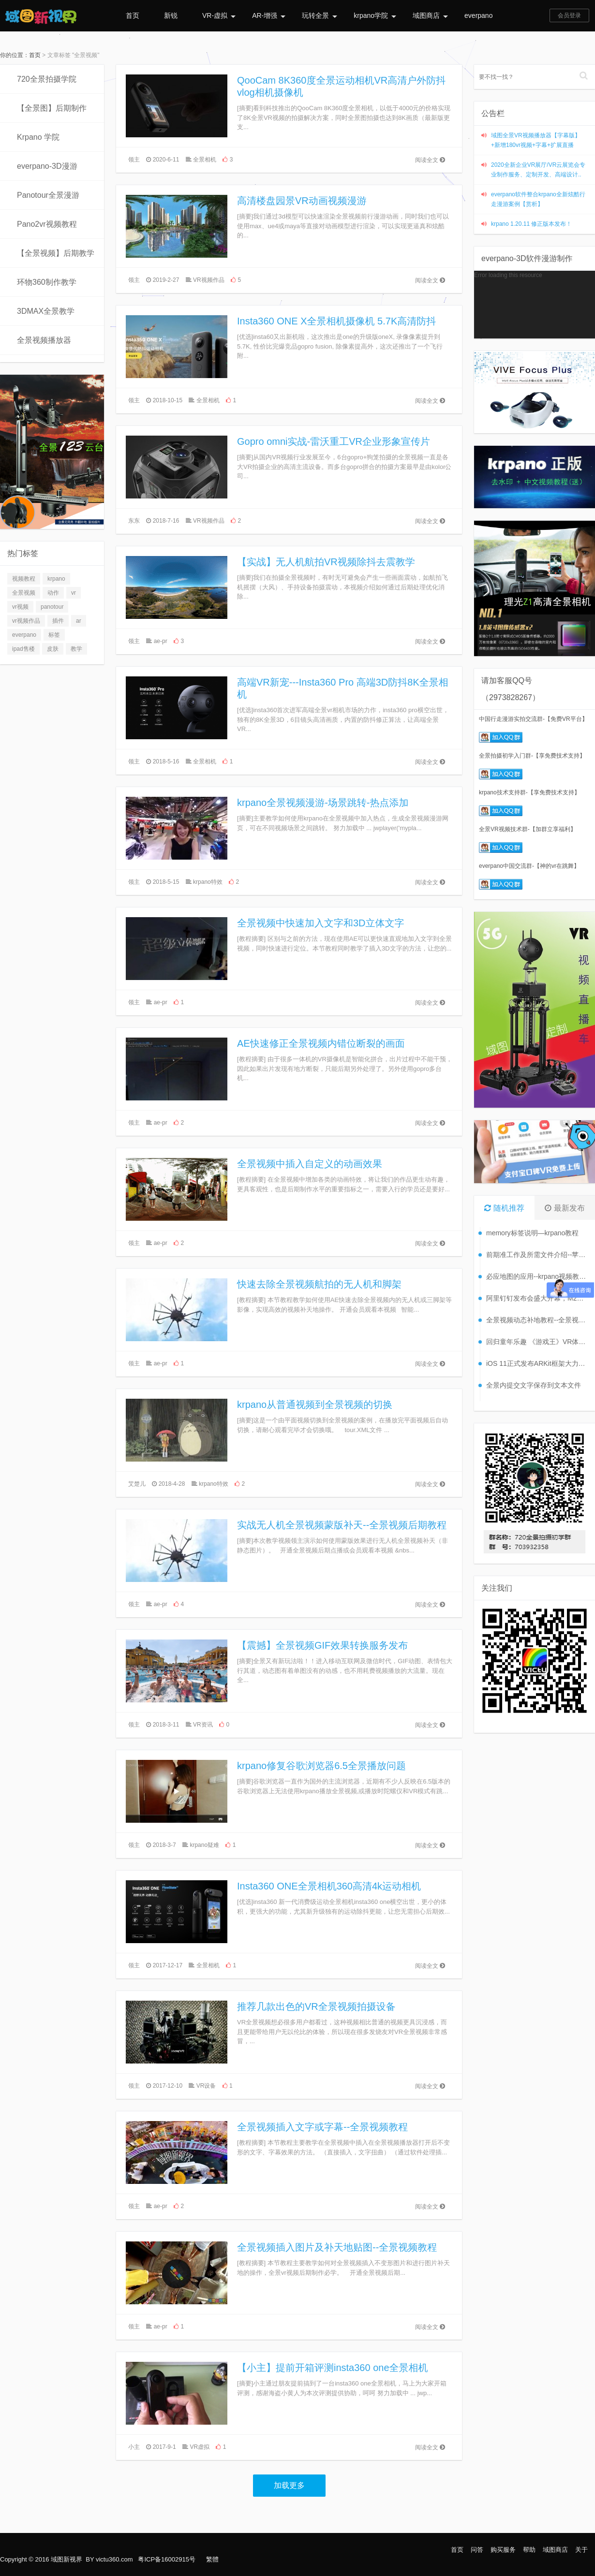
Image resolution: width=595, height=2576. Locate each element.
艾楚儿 (137, 1483)
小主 (134, 2447)
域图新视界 (66, 2559)
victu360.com (114, 2559)
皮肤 (53, 648)
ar (78, 620)
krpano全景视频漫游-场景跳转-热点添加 (322, 802)
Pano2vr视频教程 (47, 224)
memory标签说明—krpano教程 (532, 1233)
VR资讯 (203, 1724)
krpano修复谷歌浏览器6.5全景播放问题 (321, 1765)
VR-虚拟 (219, 15)
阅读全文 (430, 160)
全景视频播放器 (44, 340)
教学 (76, 648)
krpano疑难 (204, 1845)
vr (73, 592)
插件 (58, 620)
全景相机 (204, 159)
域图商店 (430, 15)
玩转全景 (319, 15)
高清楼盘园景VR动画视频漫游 (302, 200)
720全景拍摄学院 (46, 79)
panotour (52, 606)
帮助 (529, 2549)
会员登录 (569, 15)
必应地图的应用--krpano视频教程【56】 (538, 1276)
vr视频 (20, 606)
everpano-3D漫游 (47, 166)
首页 (132, 15)
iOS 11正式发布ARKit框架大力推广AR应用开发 (538, 1363)
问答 (477, 2549)
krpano (56, 578)
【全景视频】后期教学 (55, 253)
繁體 (212, 2559)
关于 (581, 2549)
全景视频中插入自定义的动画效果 (309, 1163)
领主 (134, 159)
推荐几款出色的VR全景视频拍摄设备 (316, 2006)
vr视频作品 (26, 620)
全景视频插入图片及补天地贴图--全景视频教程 (337, 2247)
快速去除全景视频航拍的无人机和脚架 (319, 1284)
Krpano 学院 (38, 137)
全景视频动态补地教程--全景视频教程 (538, 1320)
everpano (478, 15)
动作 (53, 592)
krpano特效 (208, 881)
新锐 (171, 15)
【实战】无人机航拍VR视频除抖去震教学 (326, 561)
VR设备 (206, 2085)
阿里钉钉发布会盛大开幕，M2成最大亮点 (538, 1298)
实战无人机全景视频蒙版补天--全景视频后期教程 (341, 1525)
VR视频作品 (208, 280)
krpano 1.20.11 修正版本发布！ (531, 223)
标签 (54, 634)
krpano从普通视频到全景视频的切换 (314, 1404)
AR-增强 (268, 15)
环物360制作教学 (46, 282)
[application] (534, 304)
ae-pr (160, 641)
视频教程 (23, 578)
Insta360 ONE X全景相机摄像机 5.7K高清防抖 (336, 321)
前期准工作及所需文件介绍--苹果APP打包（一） (538, 1255)
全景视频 (23, 592)
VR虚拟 (199, 2447)
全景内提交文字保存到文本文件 (533, 1385)
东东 (134, 520)
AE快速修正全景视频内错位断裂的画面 (321, 1043)
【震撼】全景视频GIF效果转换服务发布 (322, 1645)
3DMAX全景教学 (45, 311)
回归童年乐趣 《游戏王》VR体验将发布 (538, 1342)
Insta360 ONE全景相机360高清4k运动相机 (329, 1886)
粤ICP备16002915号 (166, 2559)
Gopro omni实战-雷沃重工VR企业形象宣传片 (333, 441)
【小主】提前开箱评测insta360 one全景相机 (332, 2367)
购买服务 (503, 2549)
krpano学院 (375, 15)
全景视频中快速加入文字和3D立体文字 (320, 923)
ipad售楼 (23, 648)
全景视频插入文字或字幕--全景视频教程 (322, 2127)
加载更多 (289, 2485)
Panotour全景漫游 (48, 195)
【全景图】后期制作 (52, 108)
